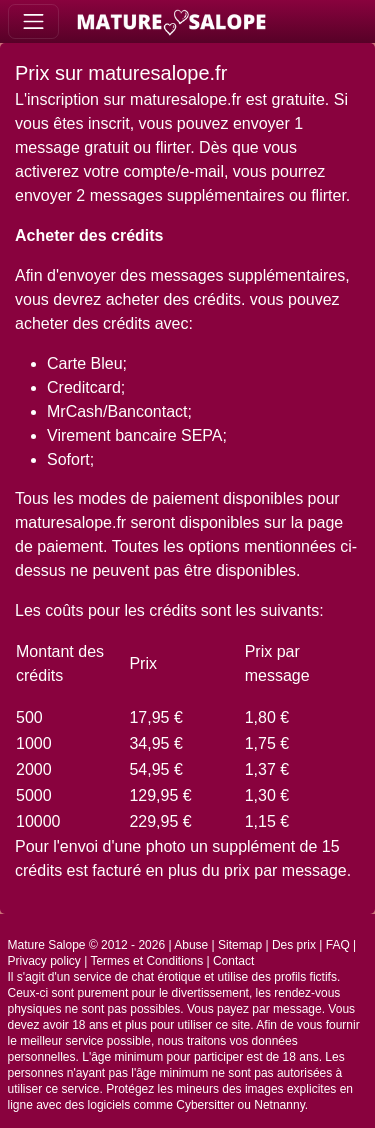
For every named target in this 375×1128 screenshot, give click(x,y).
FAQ (338, 945)
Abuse (191, 945)
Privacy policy (44, 961)
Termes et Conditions (146, 961)
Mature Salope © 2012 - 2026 (87, 945)
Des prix (294, 945)
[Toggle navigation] (33, 21)
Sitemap (240, 945)
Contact (233, 961)
